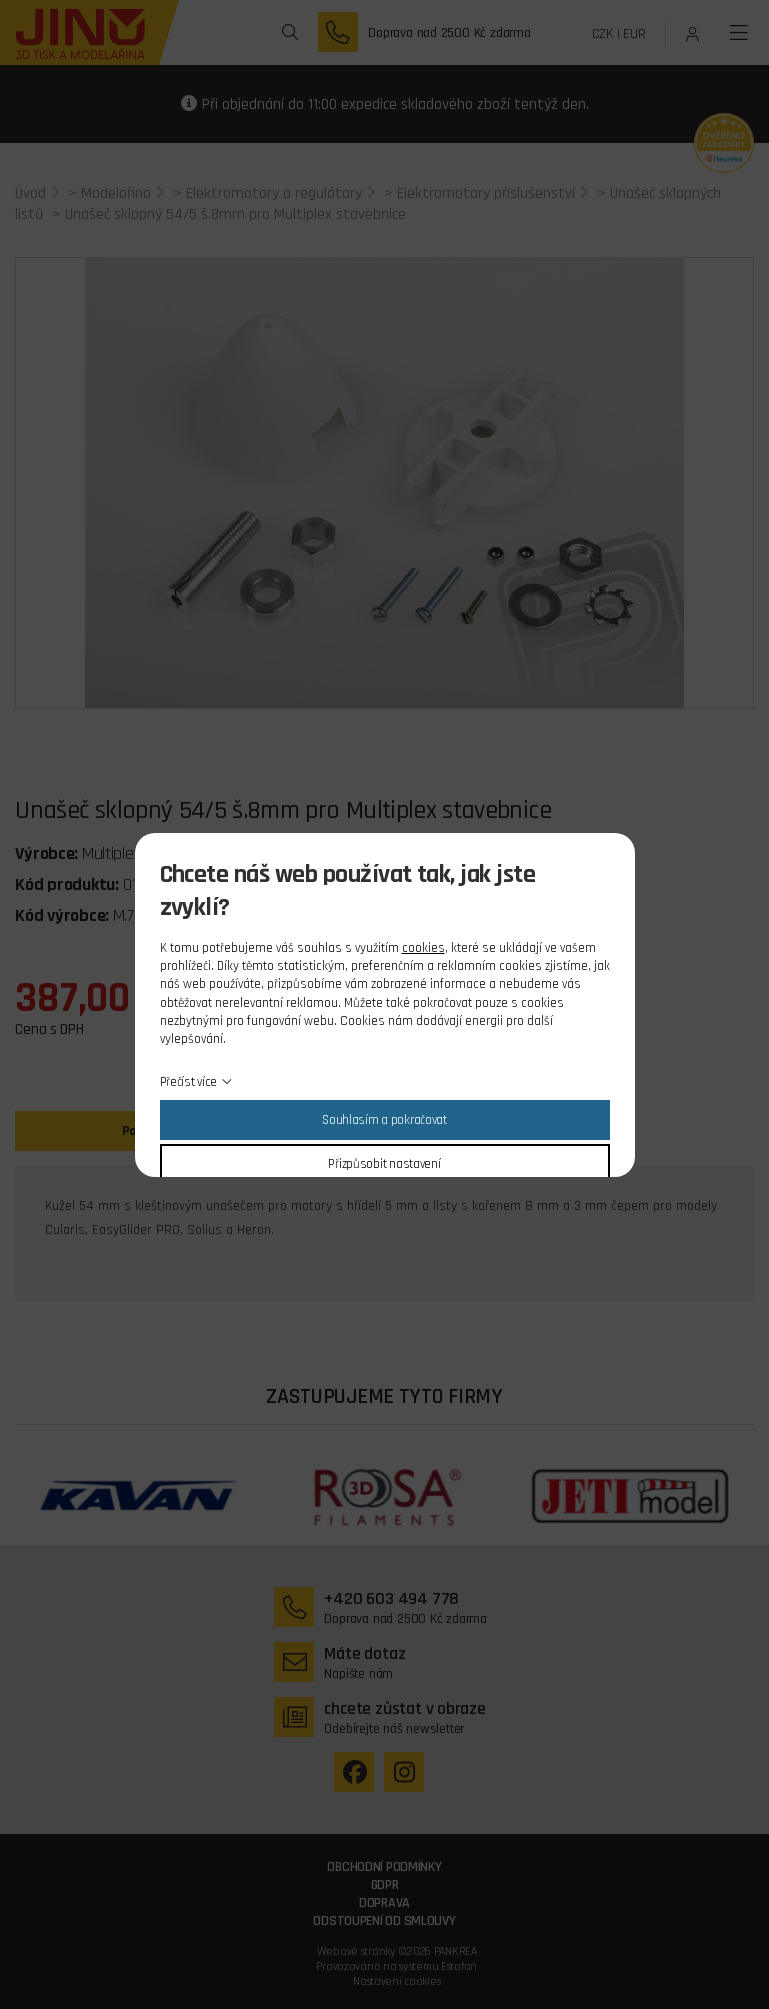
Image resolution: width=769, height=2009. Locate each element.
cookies (423, 948)
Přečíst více (189, 1082)
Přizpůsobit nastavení (384, 1164)
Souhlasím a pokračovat (384, 1120)
